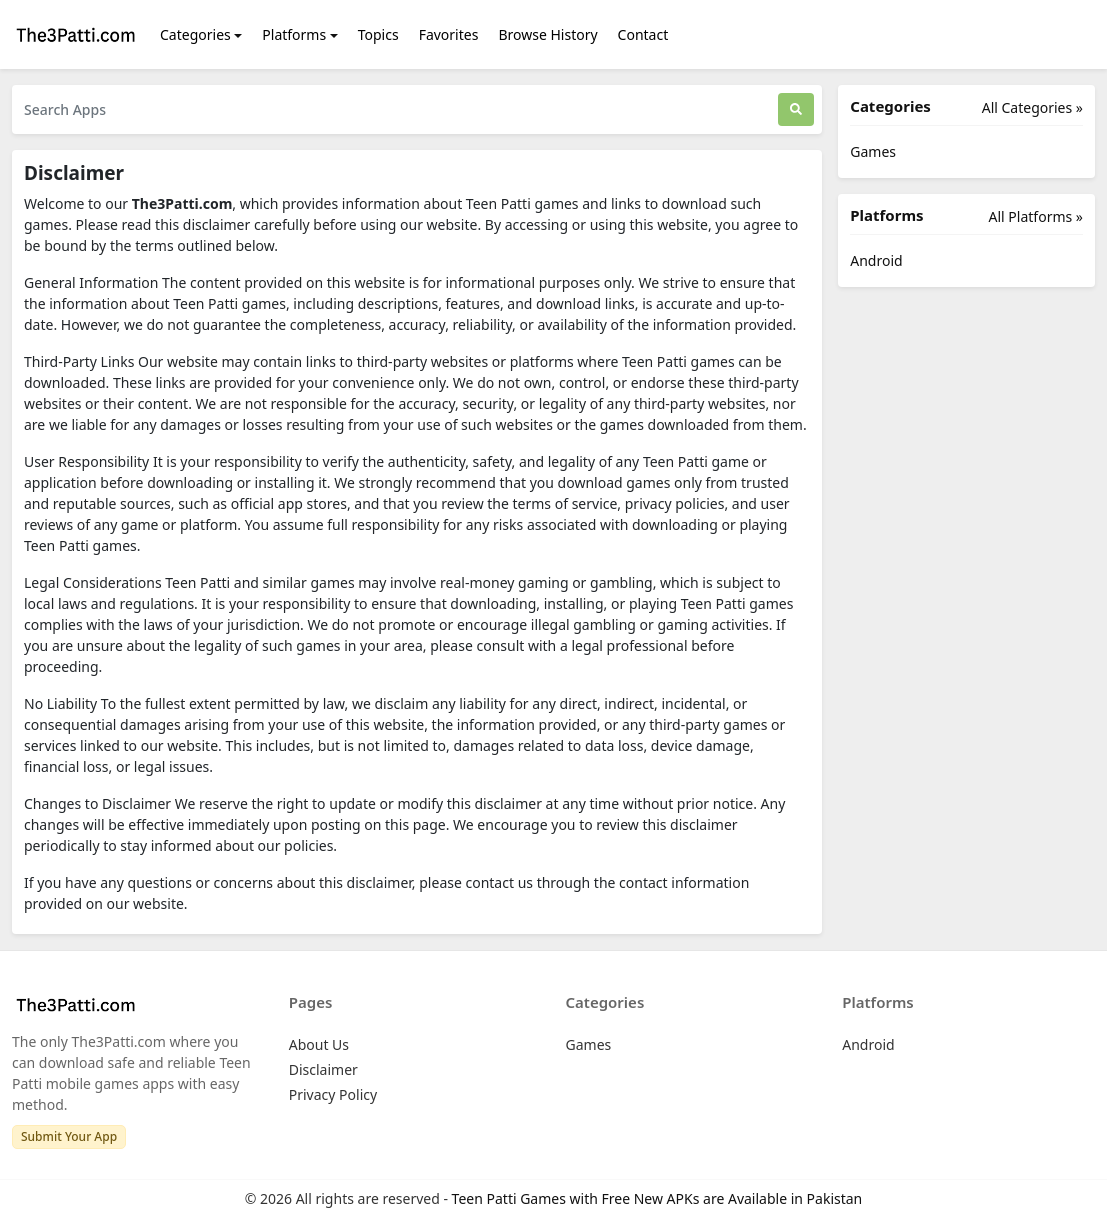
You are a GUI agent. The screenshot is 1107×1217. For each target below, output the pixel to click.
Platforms (294, 34)
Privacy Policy (333, 1094)
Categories (195, 34)
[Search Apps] (395, 109)
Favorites (449, 34)
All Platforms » (1036, 216)
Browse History (547, 34)
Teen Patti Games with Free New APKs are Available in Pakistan (657, 1198)
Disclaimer (323, 1069)
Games (873, 151)
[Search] (796, 109)
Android (876, 260)
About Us (319, 1044)
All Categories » (1032, 107)
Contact (643, 34)
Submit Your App (69, 1136)
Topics (378, 34)
